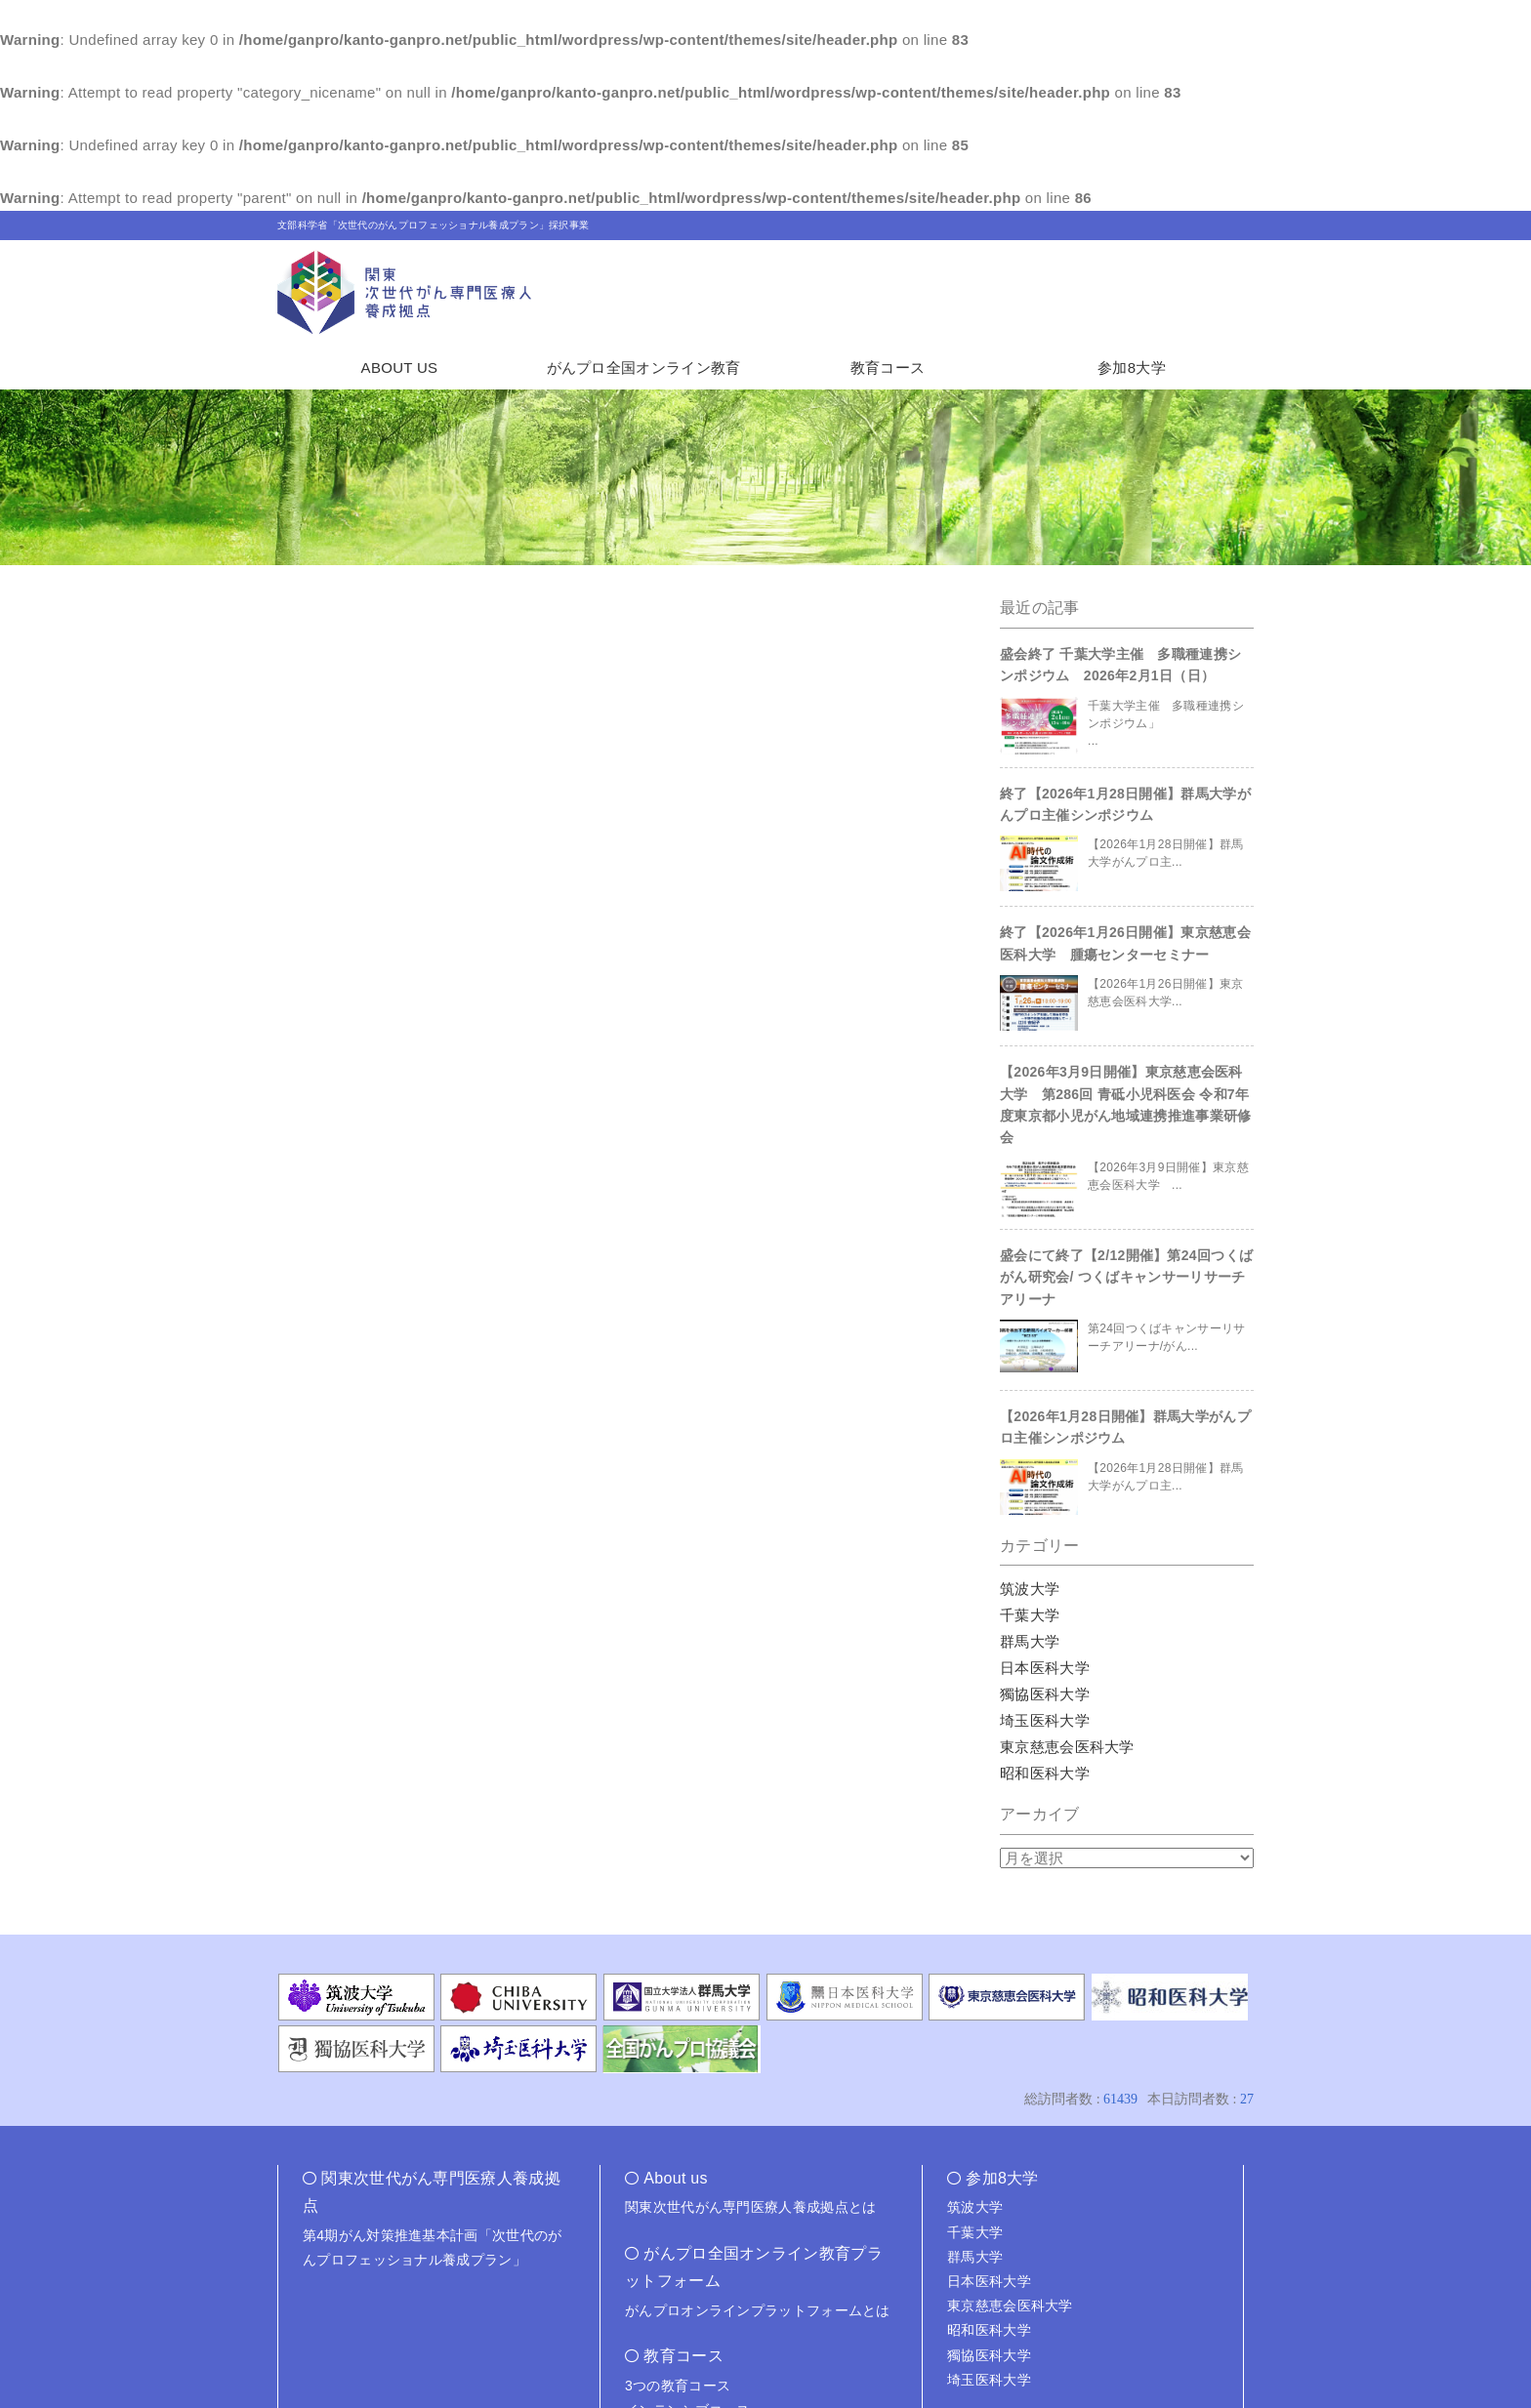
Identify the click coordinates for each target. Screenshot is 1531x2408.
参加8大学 (1131, 367)
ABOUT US (399, 367)
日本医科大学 (1045, 1667)
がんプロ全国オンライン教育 (644, 367)
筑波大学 (1029, 1588)
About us (675, 2178)
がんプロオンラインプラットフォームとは (757, 2310)
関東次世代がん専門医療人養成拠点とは (750, 2207)
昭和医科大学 (1045, 1773)
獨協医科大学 (1045, 1694)
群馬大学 (1029, 1641)
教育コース (888, 367)
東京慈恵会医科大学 (1067, 1746)
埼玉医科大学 (1045, 1720)
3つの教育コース (677, 2385)
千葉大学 (1029, 1615)
